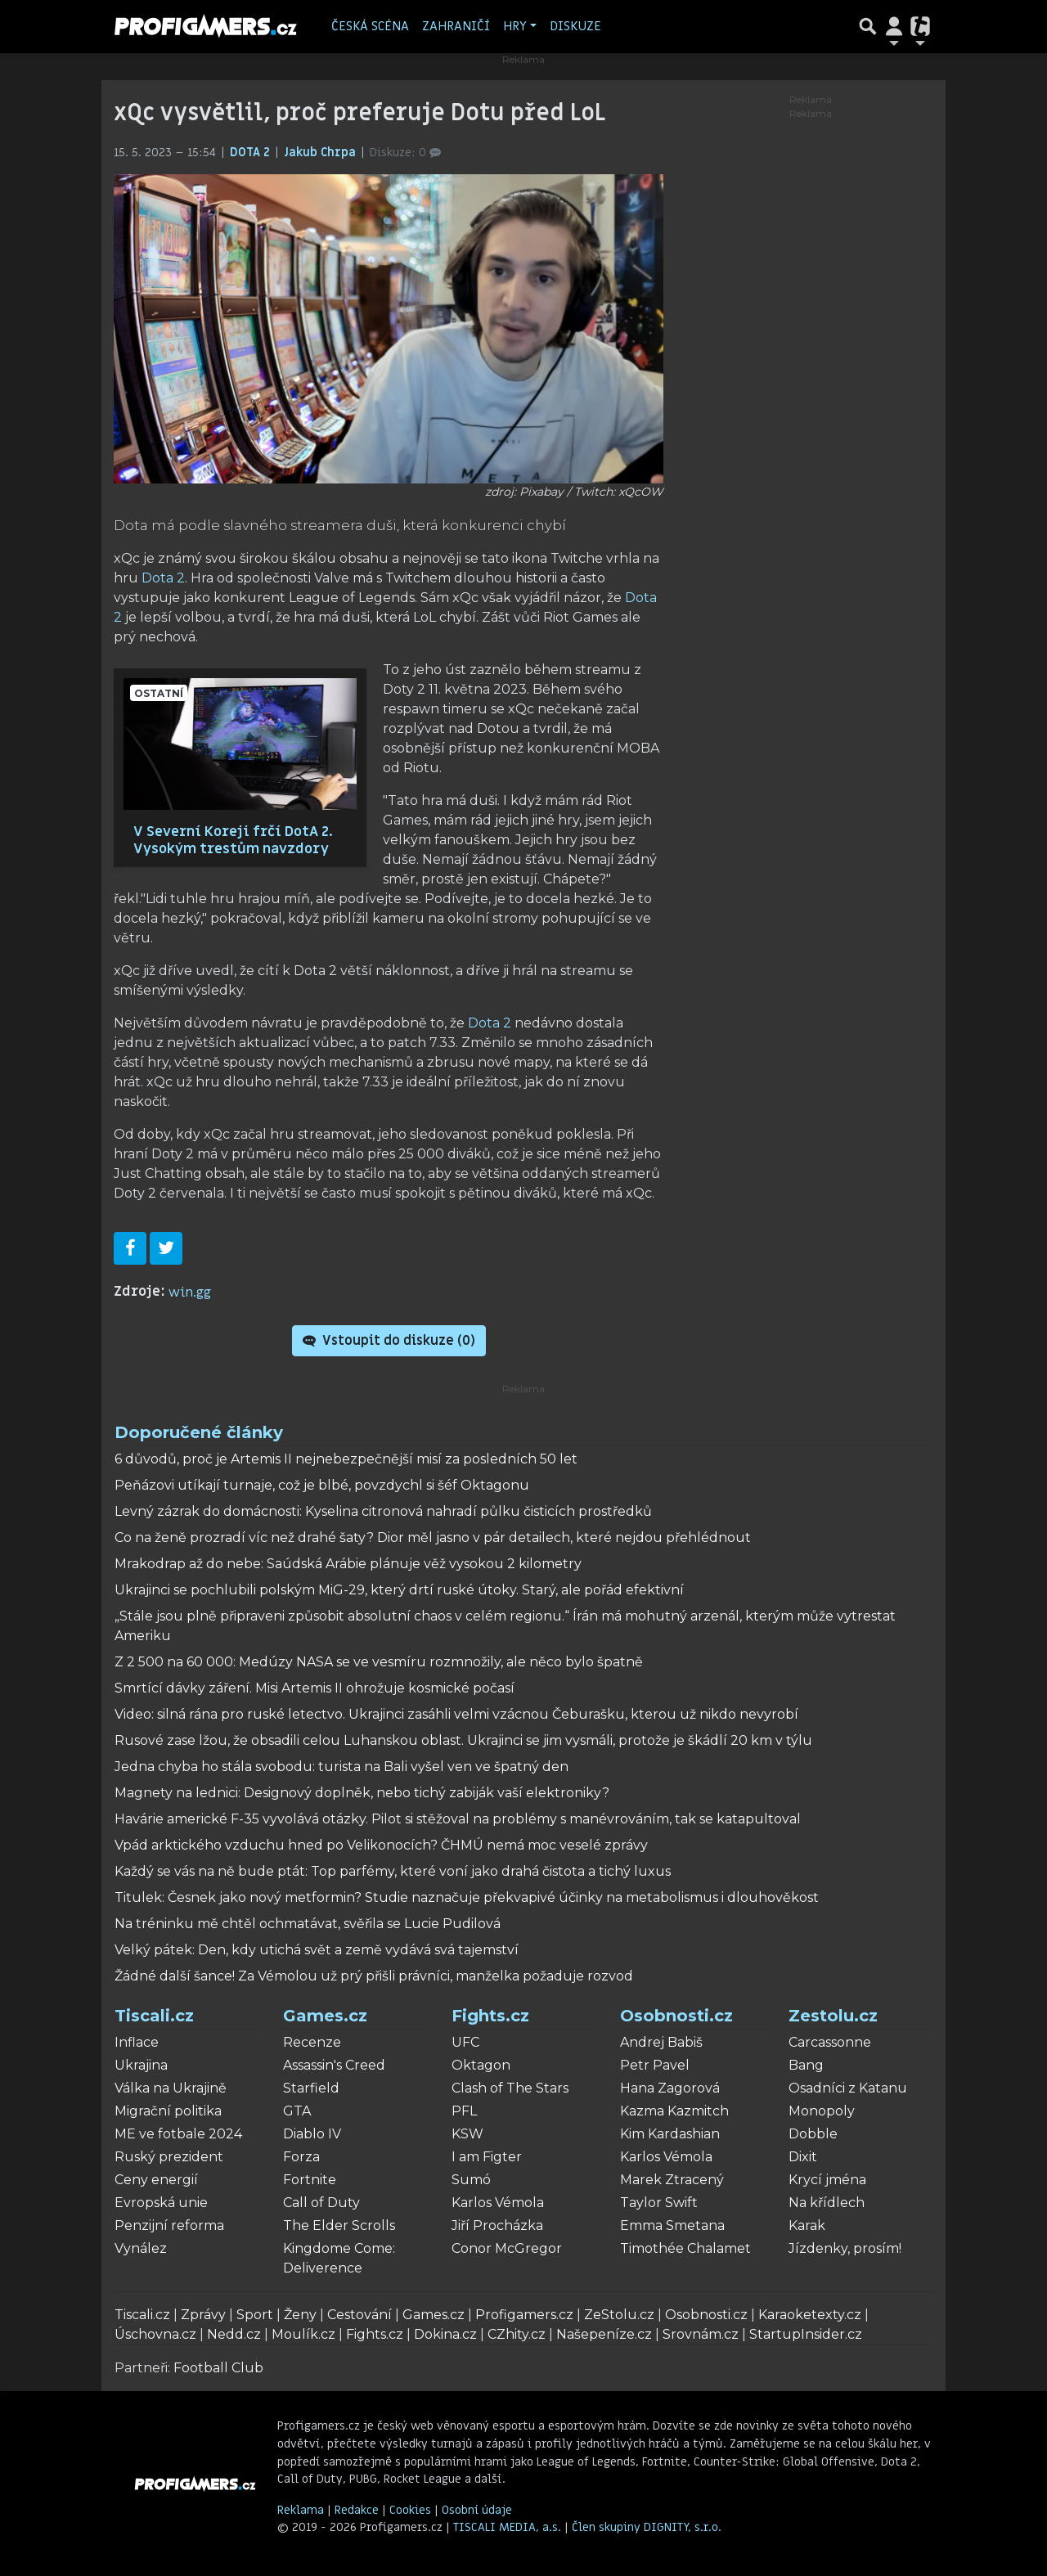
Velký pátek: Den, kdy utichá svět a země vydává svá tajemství (317, 1950)
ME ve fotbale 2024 (178, 2134)
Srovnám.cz (701, 2334)
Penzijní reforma (169, 2225)
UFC (465, 2042)
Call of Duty (321, 2202)
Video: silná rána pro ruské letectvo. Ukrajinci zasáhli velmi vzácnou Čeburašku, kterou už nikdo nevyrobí (456, 1714)
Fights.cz (490, 2015)
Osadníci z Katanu (848, 2088)
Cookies (410, 2510)
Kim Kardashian (670, 2134)
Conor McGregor (507, 2248)
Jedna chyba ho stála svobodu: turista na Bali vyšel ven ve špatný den (341, 1766)
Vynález (141, 2248)
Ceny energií (156, 2179)
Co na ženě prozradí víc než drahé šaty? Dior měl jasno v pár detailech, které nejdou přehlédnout (433, 1537)
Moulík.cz (303, 2334)
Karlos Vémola (498, 2202)
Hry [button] (515, 26)
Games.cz (325, 2015)
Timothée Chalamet (685, 2248)
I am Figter (487, 2157)
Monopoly (822, 2111)
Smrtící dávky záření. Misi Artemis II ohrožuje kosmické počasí (315, 1688)
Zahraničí (456, 26)
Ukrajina (141, 2065)
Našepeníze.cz (604, 2334)
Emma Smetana (672, 2225)
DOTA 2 (251, 152)
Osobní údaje (477, 2510)
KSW (467, 2134)
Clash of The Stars (510, 2088)
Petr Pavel (655, 2065)
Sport (254, 2314)
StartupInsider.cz (805, 2334)
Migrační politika (168, 2111)
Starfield (311, 2088)
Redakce (357, 2510)
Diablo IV (312, 2134)
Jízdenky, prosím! (845, 2248)
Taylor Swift (659, 2202)
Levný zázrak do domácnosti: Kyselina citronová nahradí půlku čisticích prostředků (383, 1511)
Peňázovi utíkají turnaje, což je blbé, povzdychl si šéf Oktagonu (322, 1485)
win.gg (190, 1292)
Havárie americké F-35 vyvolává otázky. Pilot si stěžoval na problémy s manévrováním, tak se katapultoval (458, 1819)
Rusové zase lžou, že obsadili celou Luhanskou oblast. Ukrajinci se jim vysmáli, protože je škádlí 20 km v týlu (463, 1740)
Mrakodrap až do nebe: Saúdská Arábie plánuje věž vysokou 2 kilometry (348, 1563)
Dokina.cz (445, 2334)
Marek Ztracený (672, 2179)
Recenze (312, 2042)
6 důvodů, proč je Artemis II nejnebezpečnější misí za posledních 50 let (346, 1459)
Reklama (300, 2510)
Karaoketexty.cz (809, 2314)
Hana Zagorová (670, 2088)
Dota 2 (163, 578)
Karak (807, 2225)
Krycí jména (827, 2179)
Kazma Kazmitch (674, 2111)
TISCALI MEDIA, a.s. (508, 2527)
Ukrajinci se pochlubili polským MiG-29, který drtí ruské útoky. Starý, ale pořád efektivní (399, 1590)
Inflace (137, 2042)
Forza (301, 2157)
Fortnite (309, 2179)
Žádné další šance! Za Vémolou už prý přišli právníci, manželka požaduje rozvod (374, 1976)
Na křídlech (827, 2202)
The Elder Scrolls (339, 2225)
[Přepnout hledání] (868, 26)
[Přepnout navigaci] (894, 26)
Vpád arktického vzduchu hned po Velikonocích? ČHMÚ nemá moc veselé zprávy (381, 1845)
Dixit (803, 2157)
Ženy (300, 2314)
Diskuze (575, 26)
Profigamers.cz (524, 2314)
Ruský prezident (169, 2157)
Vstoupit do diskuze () (389, 1341)
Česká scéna (370, 26)
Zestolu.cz (833, 2015)
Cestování (359, 2314)
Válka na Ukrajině (171, 2088)
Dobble (813, 2134)
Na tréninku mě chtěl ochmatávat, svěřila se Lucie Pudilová (308, 1923)
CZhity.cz (517, 2334)
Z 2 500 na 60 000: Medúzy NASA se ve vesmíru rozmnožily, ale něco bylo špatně (379, 1662)
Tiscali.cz (154, 2015)
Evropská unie (161, 2202)
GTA (297, 2111)
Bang (806, 2065)
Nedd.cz (234, 2334)
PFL (464, 2111)
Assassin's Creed (334, 2065)
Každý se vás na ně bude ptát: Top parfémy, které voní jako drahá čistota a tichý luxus (393, 1871)
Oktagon (481, 2065)
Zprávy (203, 2314)
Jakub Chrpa (321, 152)
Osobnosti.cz (676, 2015)
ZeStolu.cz (619, 2314)
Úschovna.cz (155, 2334)
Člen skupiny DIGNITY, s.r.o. (646, 2527)
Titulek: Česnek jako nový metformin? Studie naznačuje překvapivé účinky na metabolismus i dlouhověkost (467, 1897)
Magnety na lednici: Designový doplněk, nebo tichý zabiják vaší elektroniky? (362, 1793)
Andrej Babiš (661, 2042)
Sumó (471, 2179)
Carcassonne (830, 2042)
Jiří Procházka (497, 2225)
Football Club (218, 2368)
